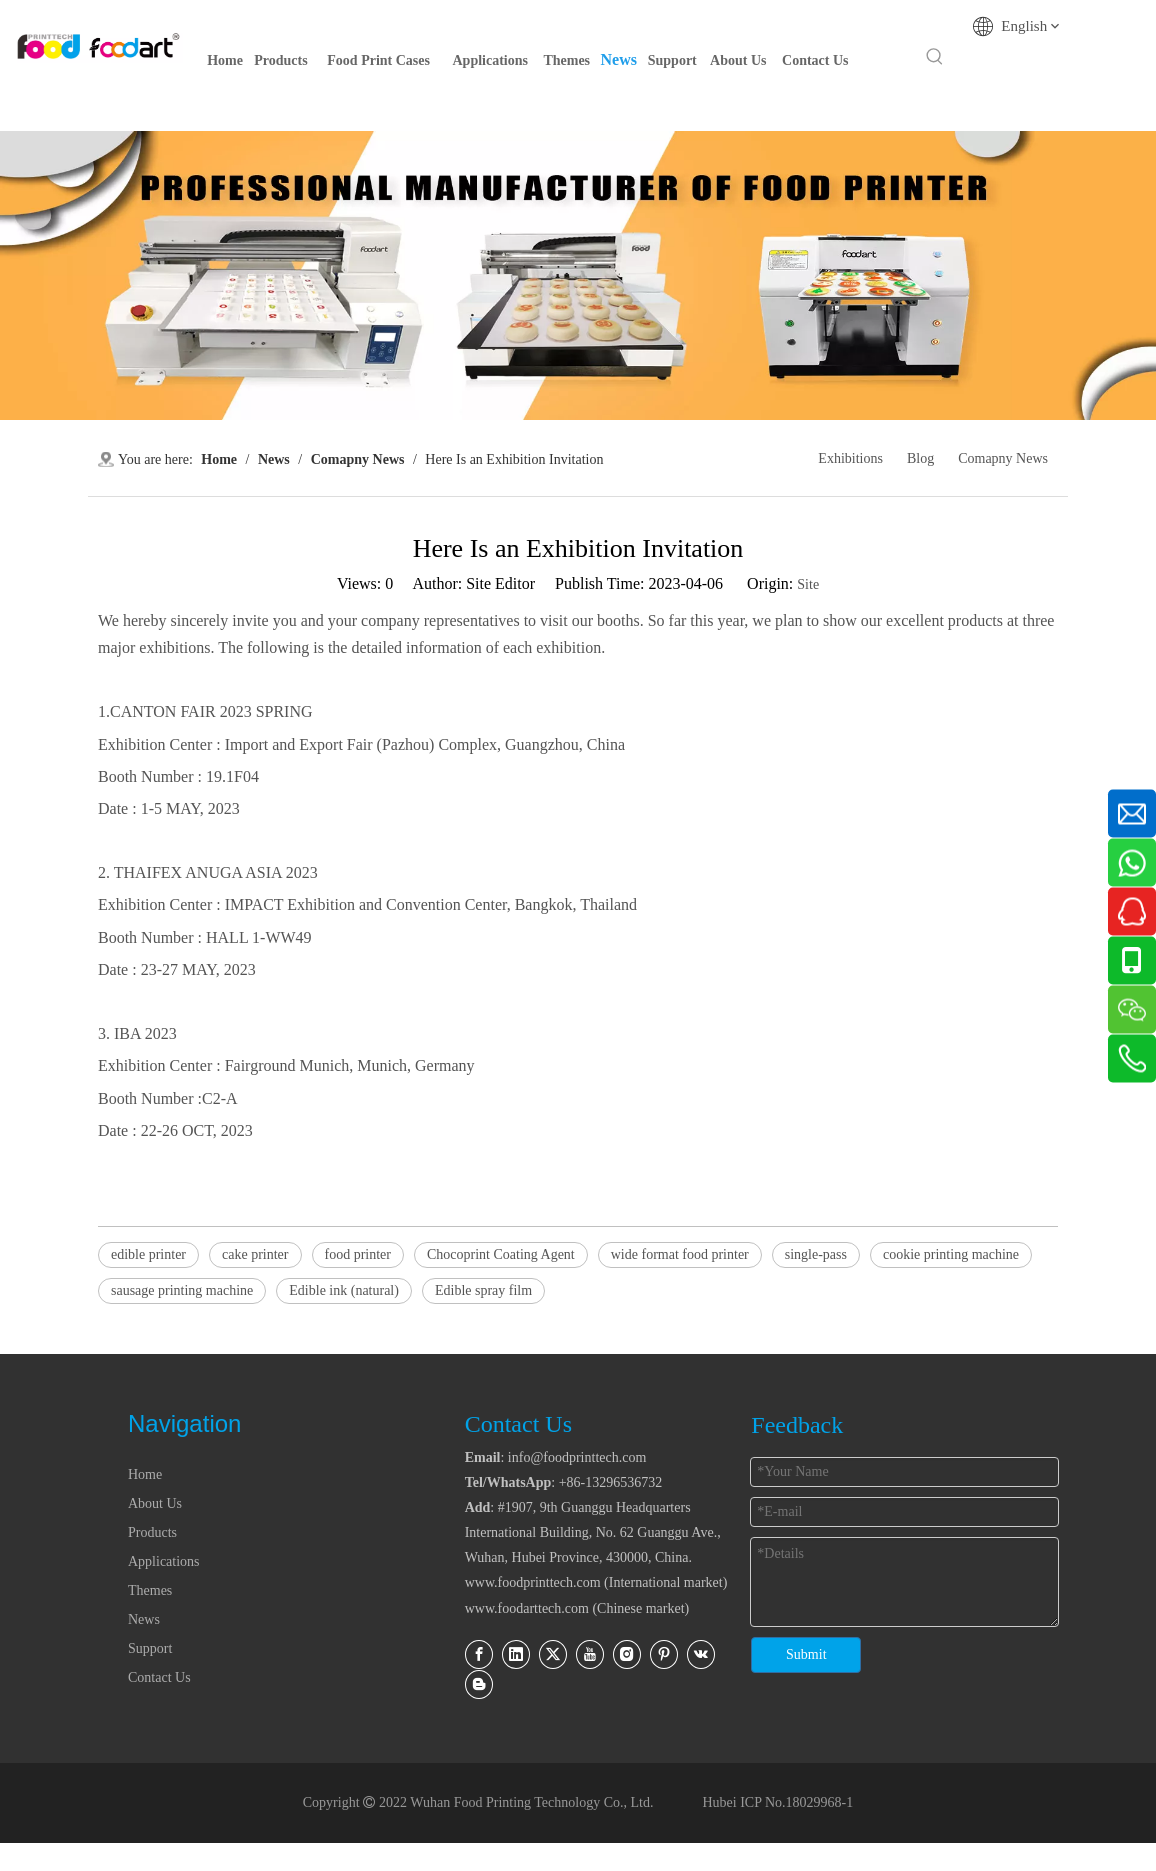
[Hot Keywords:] (935, 57)
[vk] (701, 1654)
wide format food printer (680, 1254)
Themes (150, 1590)
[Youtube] (590, 1654)
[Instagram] (627, 1654)
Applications (164, 1561)
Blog (920, 458)
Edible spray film (483, 1290)
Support (150, 1648)
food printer (358, 1254)
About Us (155, 1503)
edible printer (148, 1254)
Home (145, 1474)
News (144, 1619)
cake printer (255, 1254)
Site (808, 584)
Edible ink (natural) (344, 1290)
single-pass (816, 1254)
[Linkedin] (516, 1654)
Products (152, 1532)
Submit (806, 1654)
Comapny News (1003, 458)
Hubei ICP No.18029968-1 (776, 1802)
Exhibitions (850, 458)
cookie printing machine (951, 1254)
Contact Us (159, 1677)
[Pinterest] (664, 1654)
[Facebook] (479, 1654)
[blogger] (479, 1684)
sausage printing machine (182, 1290)
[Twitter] (553, 1654)
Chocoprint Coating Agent (501, 1254)
